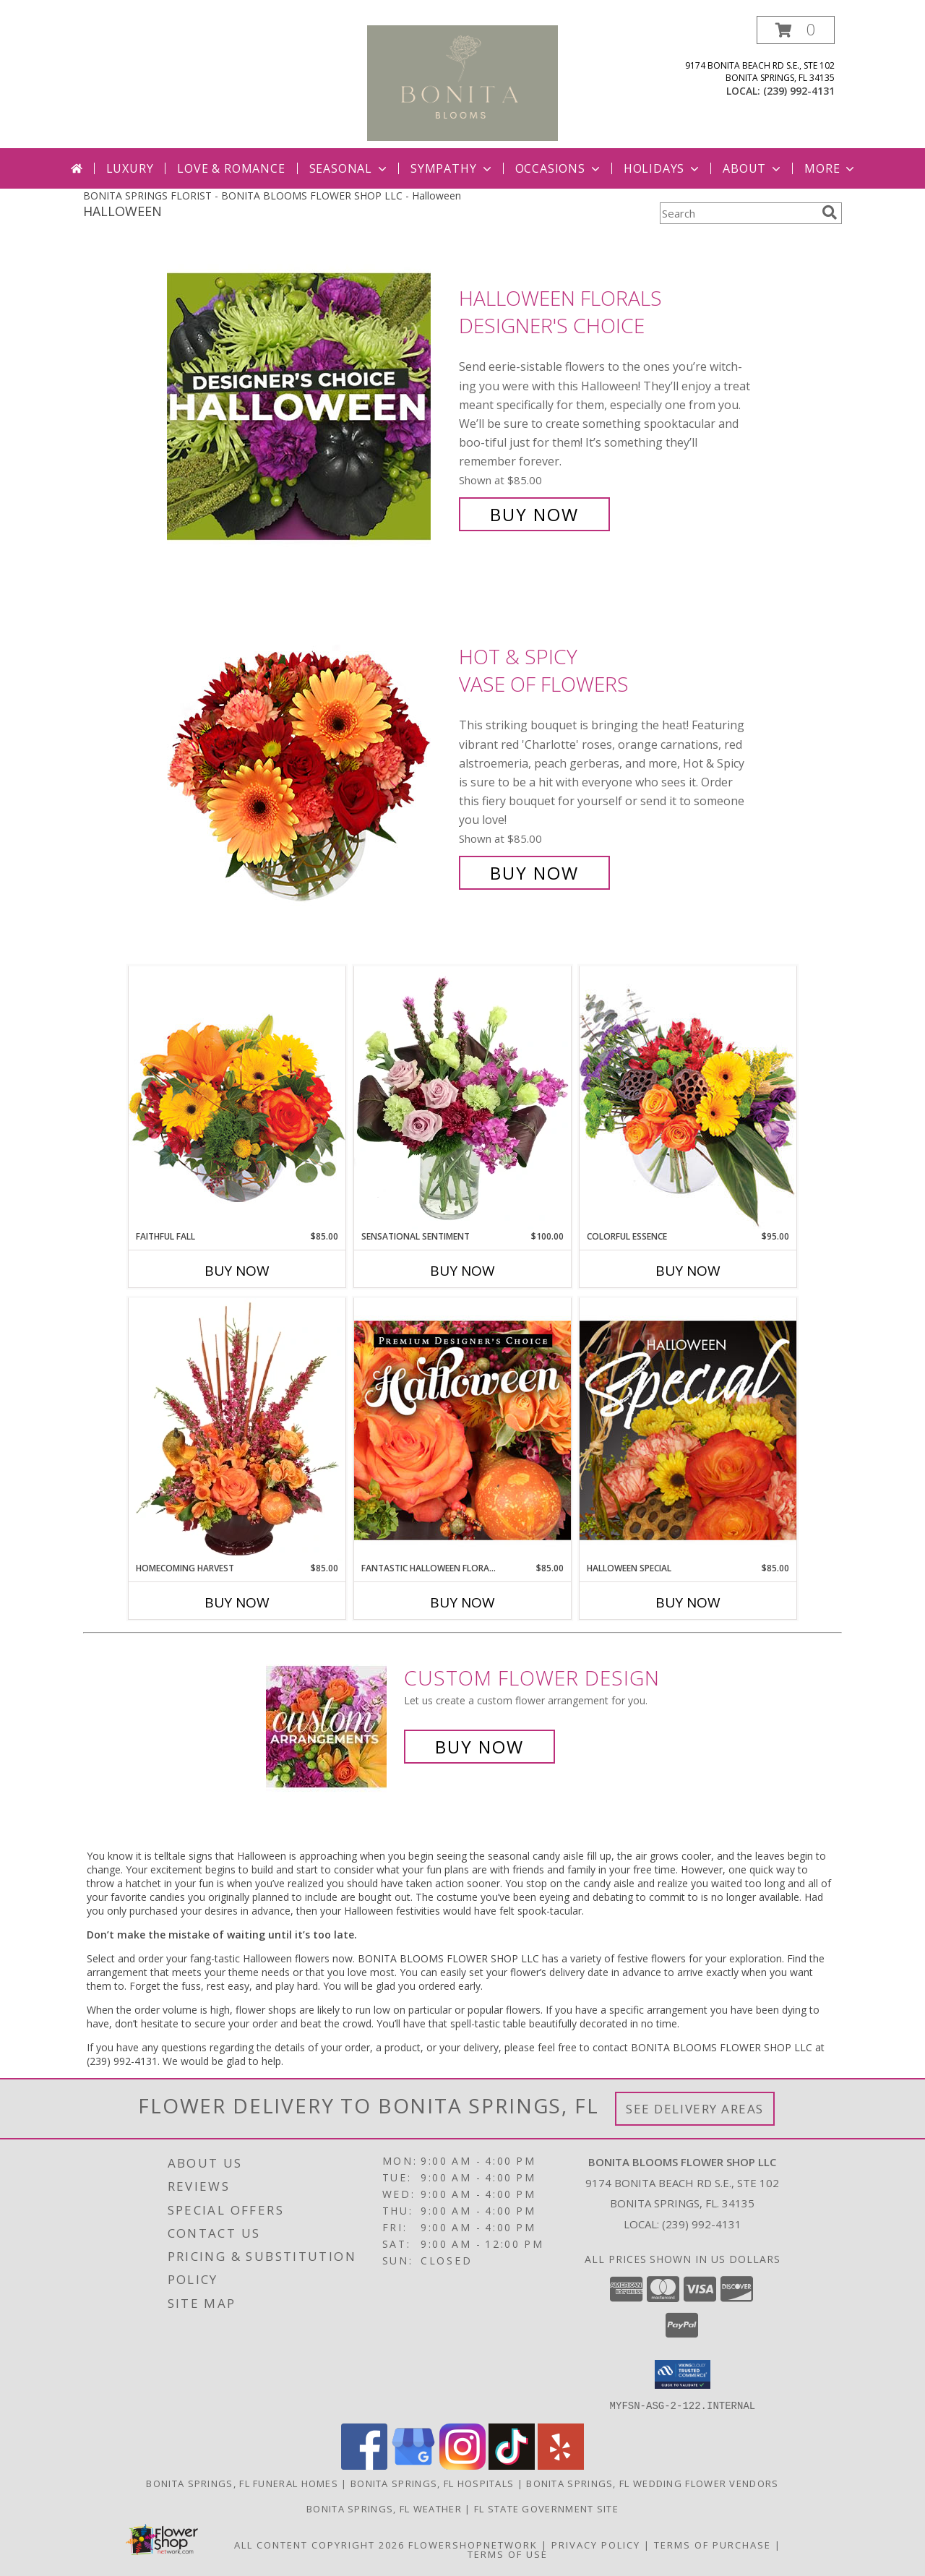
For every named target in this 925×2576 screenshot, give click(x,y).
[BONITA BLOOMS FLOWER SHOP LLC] (462, 82)
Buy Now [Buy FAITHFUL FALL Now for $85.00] (237, 1270)
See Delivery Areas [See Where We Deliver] (695, 2108)
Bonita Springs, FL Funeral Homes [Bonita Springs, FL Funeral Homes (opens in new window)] (242, 2482)
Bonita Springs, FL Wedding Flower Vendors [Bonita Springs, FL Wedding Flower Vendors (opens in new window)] (652, 2482)
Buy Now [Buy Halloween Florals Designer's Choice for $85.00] (534, 514)
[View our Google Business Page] (413, 2465)
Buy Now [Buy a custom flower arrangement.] (479, 1747)
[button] (796, 30)
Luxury (130, 168)
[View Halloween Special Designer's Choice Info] (688, 1429)
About (753, 168)
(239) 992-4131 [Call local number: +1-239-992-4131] (799, 91)
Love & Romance (231, 168)
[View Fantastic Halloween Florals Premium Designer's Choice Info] (462, 1429)
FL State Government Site (546, 2508)
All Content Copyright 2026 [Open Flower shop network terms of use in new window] (319, 2544)
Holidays (663, 168)
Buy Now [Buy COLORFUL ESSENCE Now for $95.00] (687, 1270)
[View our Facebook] (364, 2465)
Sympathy (452, 168)
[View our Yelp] (561, 2465)
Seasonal (349, 168)
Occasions (559, 168)
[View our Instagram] (462, 2465)
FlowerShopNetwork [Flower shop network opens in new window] (473, 2544)
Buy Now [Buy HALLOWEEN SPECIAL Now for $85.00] (687, 1602)
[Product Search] (738, 213)
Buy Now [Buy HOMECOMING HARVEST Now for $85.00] (237, 1602)
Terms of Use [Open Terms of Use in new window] (508, 2553)
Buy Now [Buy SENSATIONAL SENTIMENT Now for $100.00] (462, 1270)
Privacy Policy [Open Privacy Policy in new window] (595, 2544)
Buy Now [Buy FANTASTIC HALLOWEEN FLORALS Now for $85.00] (462, 1602)
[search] (829, 212)
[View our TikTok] (512, 2465)
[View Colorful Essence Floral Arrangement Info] (688, 1097)
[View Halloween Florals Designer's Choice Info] (309, 406)
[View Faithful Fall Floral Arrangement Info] (237, 1097)
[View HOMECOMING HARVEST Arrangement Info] (237, 1429)
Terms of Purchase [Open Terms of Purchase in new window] (712, 2544)
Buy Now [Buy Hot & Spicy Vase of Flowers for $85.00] (534, 873)
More (830, 168)
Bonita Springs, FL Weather (384, 2508)
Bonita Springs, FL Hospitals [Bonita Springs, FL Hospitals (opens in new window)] (432, 2482)
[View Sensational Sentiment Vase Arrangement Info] (462, 1097)
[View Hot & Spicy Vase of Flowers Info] (309, 765)
